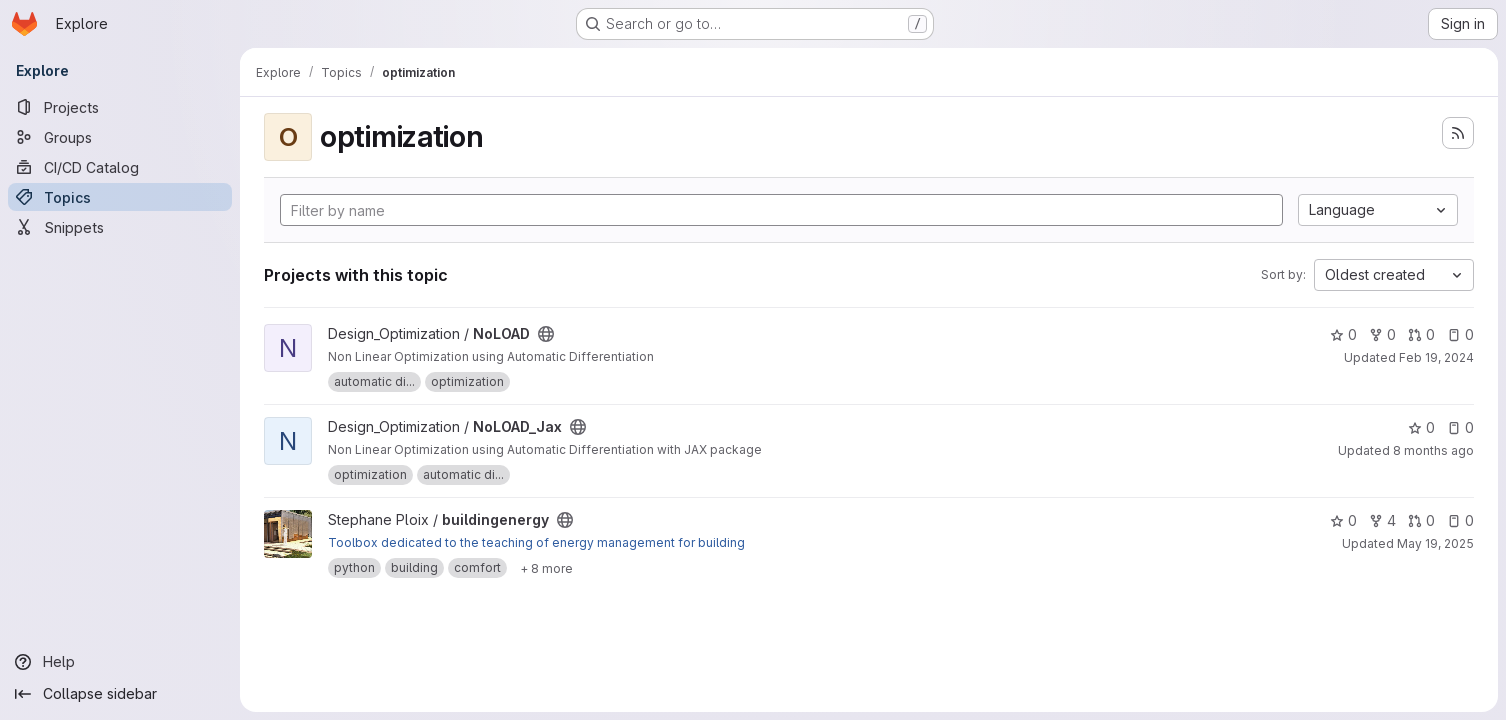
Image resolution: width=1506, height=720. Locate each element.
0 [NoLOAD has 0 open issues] (1460, 334)
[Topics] (120, 197)
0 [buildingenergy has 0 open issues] (1460, 520)
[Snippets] (120, 227)
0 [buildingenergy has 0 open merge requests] (1421, 520)
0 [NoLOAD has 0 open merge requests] (1421, 334)
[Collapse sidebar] (120, 694)
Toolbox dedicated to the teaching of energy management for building (536, 542)
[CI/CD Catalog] (120, 167)
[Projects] (120, 107)
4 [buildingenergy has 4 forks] (1382, 520)
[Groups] (120, 137)
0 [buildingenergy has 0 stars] (1343, 520)
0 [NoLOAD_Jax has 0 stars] (1421, 427)
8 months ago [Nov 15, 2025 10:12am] (1433, 450)
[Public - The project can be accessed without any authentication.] (546, 334)
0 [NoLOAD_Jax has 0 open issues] (1460, 427)
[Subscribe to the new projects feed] (1458, 133)
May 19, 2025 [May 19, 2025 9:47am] (1435, 543)
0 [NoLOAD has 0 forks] (1382, 334)
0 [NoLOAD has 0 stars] (1343, 334)
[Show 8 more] (546, 568)
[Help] (120, 662)
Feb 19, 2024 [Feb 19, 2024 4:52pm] (1436, 357)
